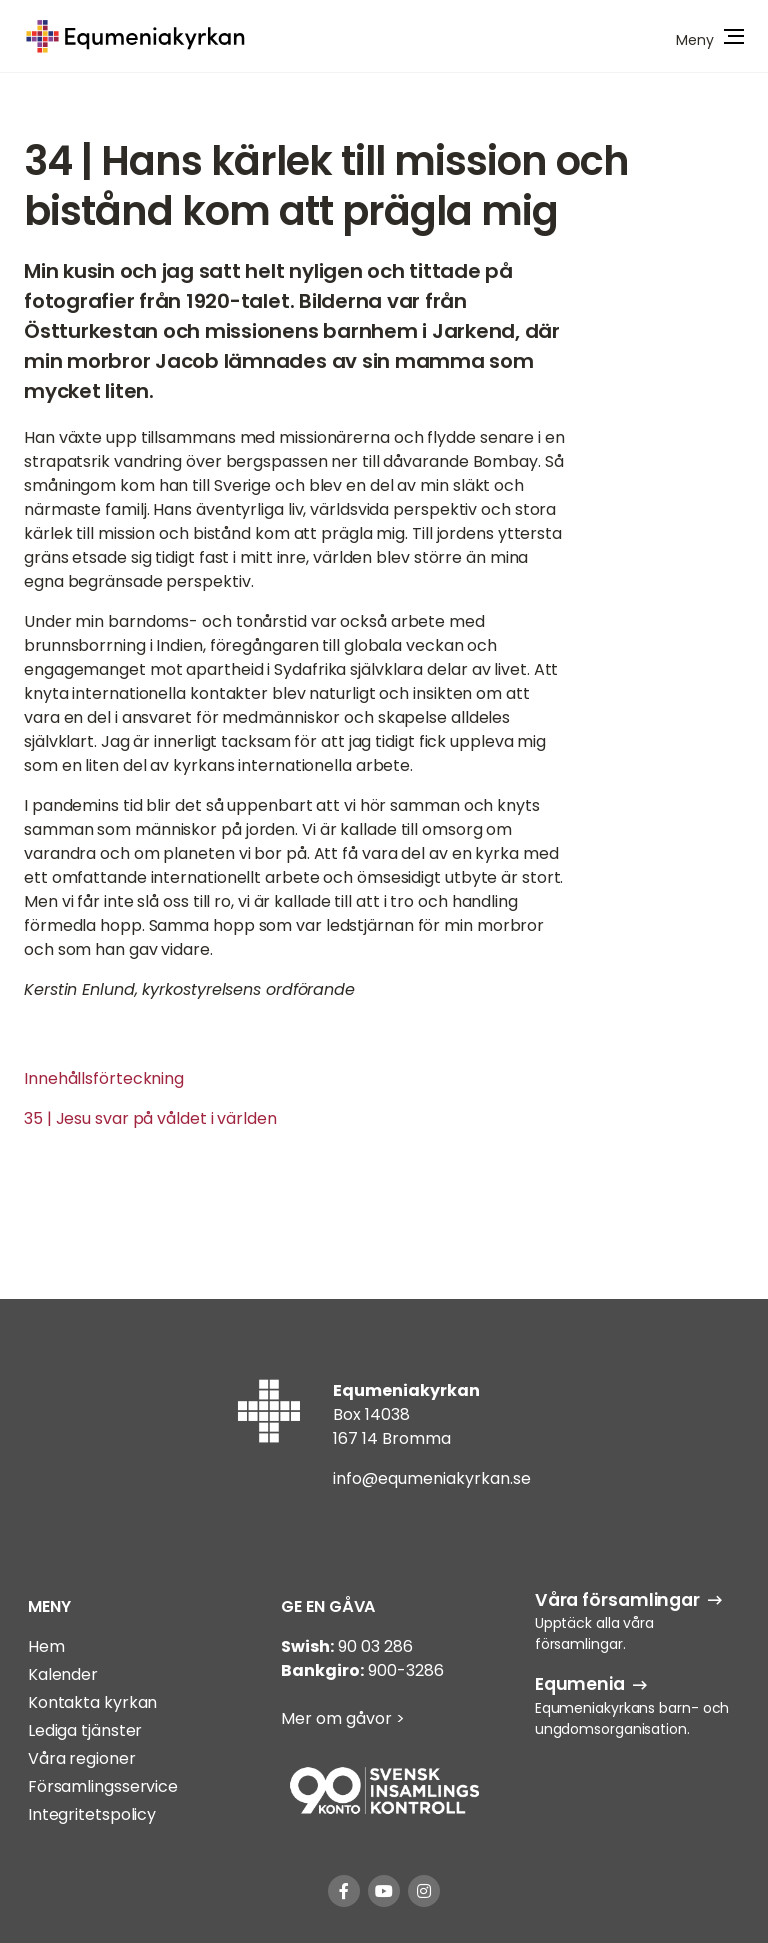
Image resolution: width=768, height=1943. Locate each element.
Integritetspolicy (92, 1814)
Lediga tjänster (85, 1730)
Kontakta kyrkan (93, 1702)
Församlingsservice (103, 1786)
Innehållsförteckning (104, 1078)
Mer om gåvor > (343, 1718)
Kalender (63, 1674)
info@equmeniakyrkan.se (432, 1478)
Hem (46, 1646)
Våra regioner (82, 1758)
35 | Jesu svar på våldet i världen (150, 1118)
